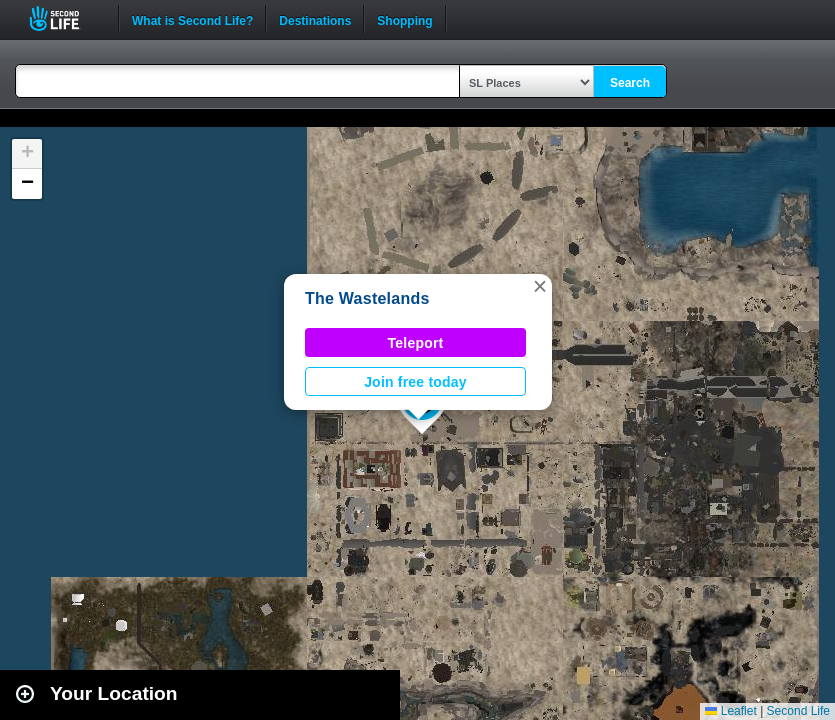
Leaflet (730, 711)
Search (630, 83)
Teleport (416, 343)
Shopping (404, 19)
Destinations (315, 19)
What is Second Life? (192, 19)
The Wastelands (367, 298)
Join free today (415, 382)
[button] (540, 286)
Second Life (65, 18)
